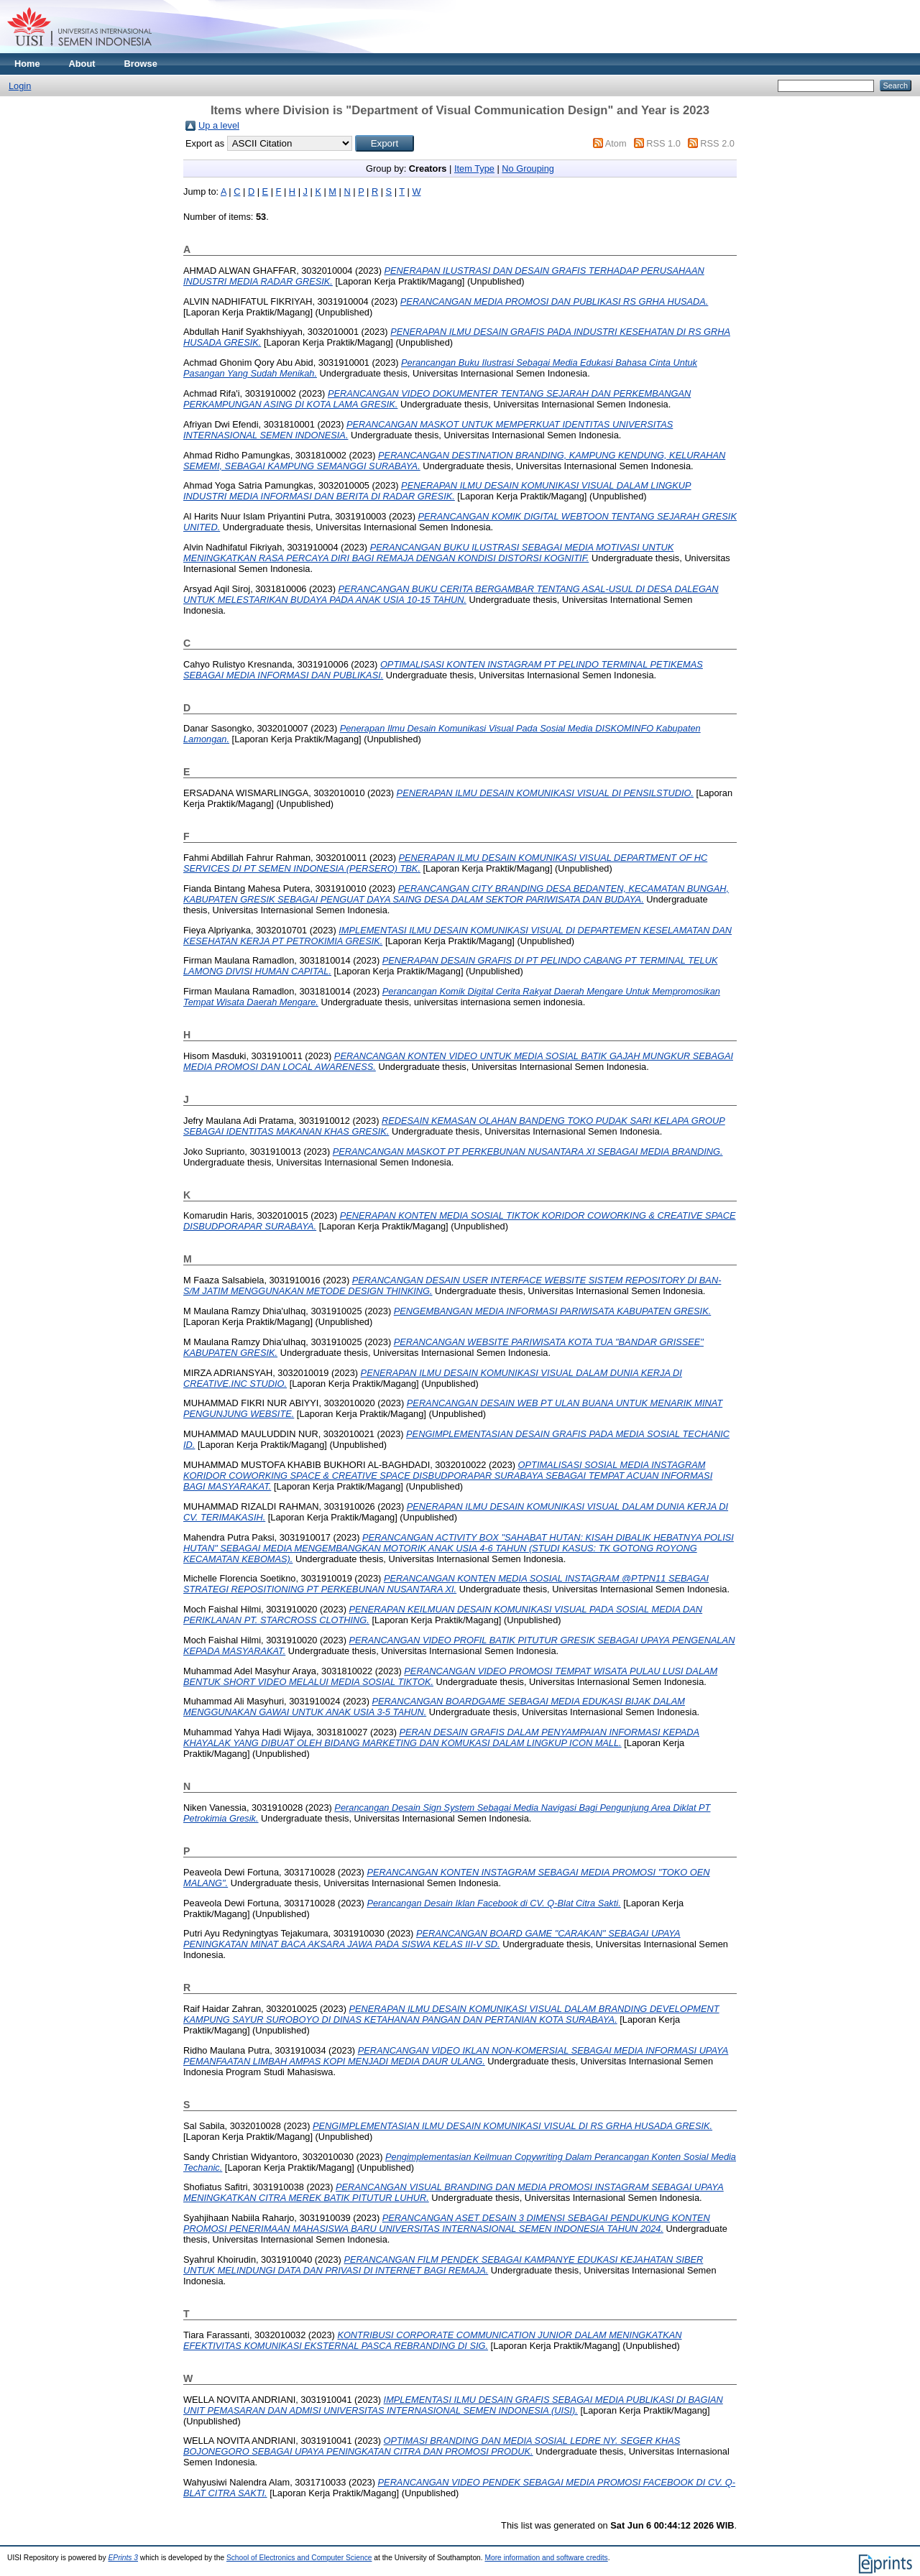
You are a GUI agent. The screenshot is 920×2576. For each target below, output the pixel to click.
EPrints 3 (124, 2558)
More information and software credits (545, 2558)
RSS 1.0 (663, 143)
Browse (140, 63)
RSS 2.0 (717, 143)
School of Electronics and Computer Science (299, 2558)
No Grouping (528, 168)
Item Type (474, 168)
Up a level (218, 125)
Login (20, 85)
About (82, 63)
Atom (616, 143)
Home (27, 63)
